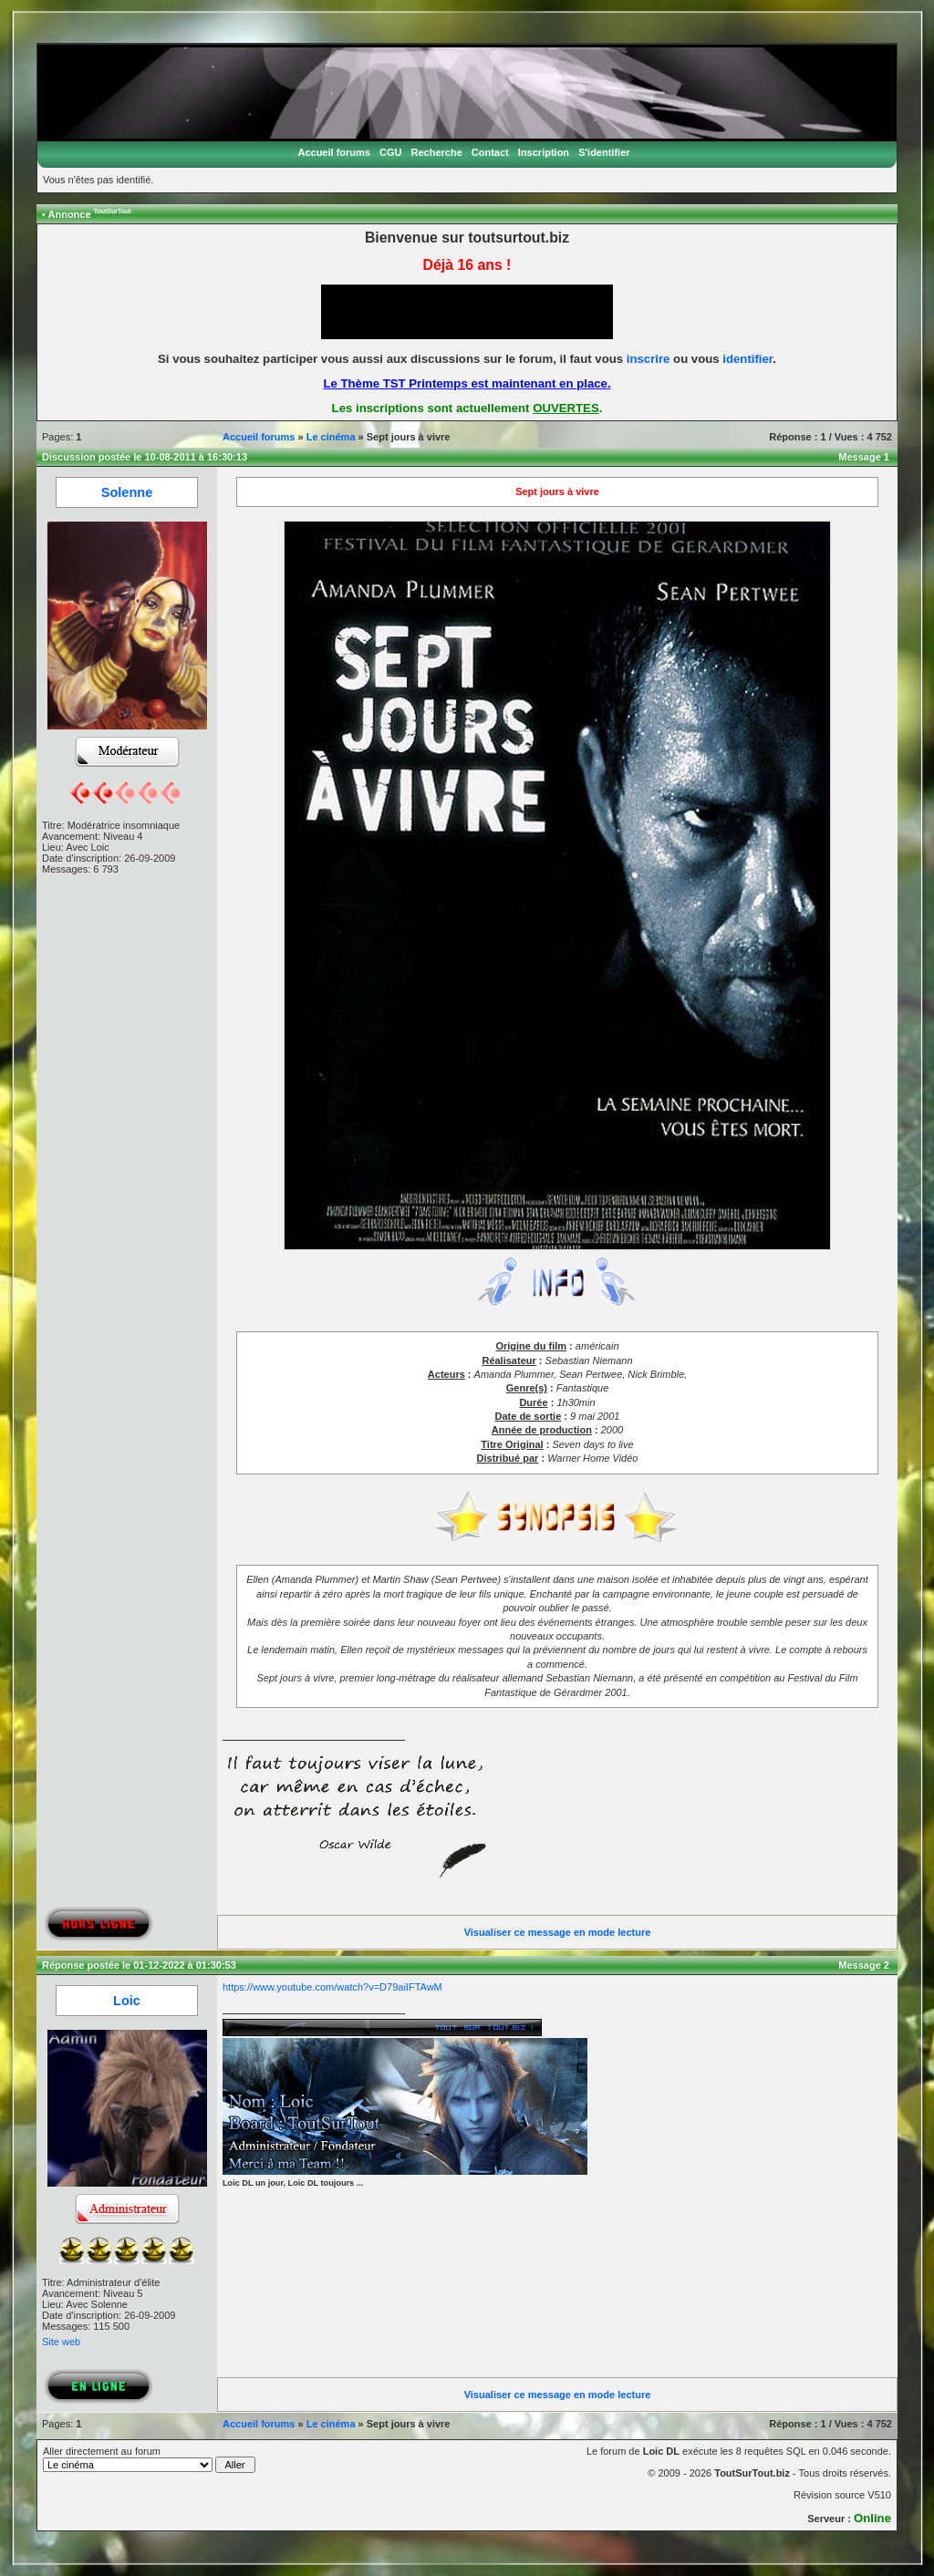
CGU (390, 152)
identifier (747, 359)
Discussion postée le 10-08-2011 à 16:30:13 (144, 456)
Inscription (543, 152)
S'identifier (603, 152)
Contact (490, 152)
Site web (61, 2341)
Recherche (436, 152)
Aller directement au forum (149, 2459)
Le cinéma (331, 436)
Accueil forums (333, 152)
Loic (126, 2000)
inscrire (648, 359)
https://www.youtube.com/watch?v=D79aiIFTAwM (332, 1986)
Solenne (126, 492)
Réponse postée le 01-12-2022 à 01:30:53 (139, 1965)
